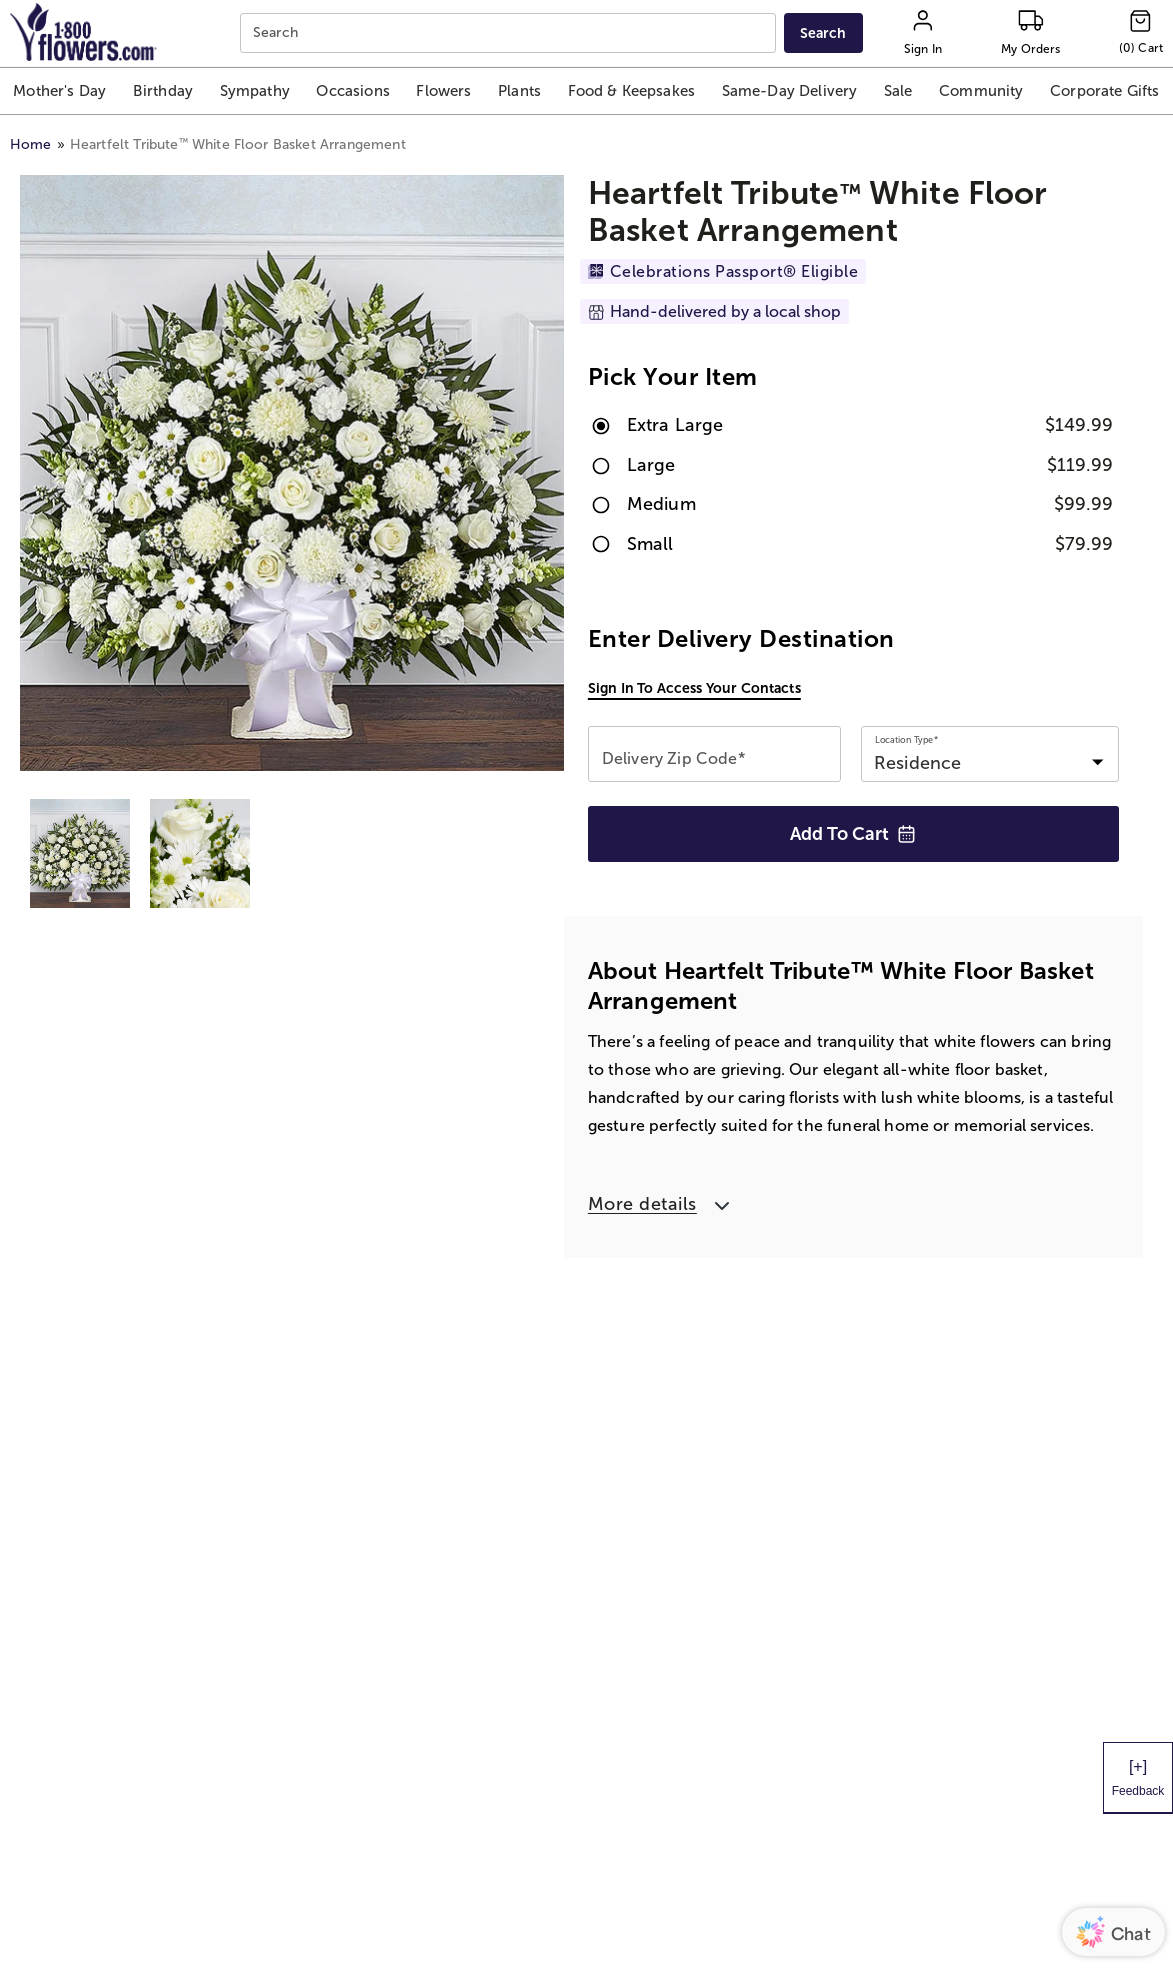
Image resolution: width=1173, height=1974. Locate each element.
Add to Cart (853, 834)
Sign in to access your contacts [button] (694, 688)
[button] (59, 91)
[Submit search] (823, 33)
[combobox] (510, 33)
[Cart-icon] (1141, 33)
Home (31, 144)
